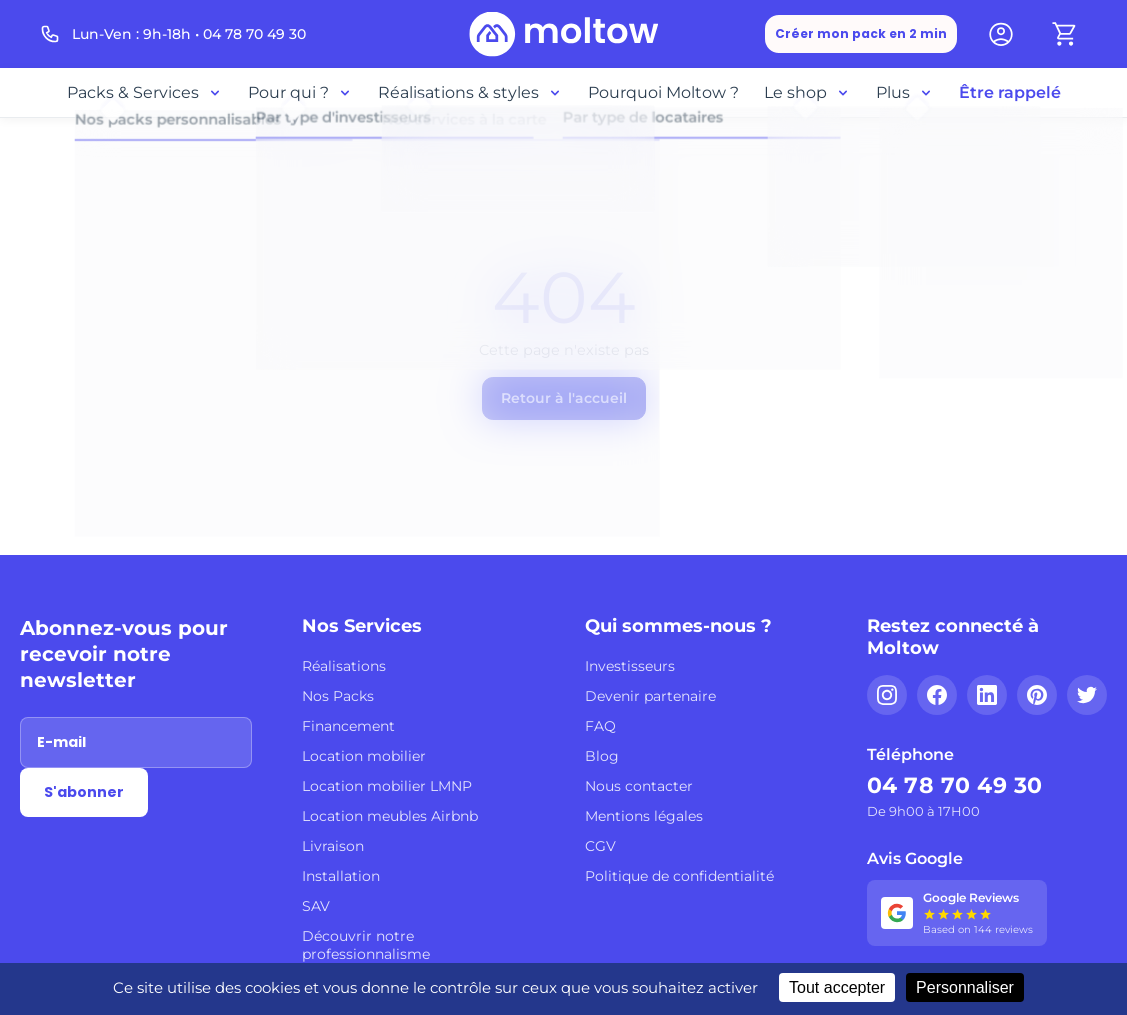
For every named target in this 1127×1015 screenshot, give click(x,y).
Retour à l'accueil (564, 398)
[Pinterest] (1037, 695)
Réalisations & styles (470, 92)
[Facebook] (937, 695)
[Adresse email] (136, 742)
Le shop (807, 92)
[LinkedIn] (987, 695)
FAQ (600, 726)
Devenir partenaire (650, 696)
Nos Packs (338, 696)
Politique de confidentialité (679, 876)
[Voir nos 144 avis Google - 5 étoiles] (957, 913)
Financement (348, 726)
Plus (905, 92)
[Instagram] (887, 695)
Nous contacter (639, 786)
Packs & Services (145, 92)
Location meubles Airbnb (390, 816)
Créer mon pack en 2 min (861, 33)
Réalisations (344, 666)
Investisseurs (630, 666)
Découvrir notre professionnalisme (366, 945)
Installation (341, 876)
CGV (600, 846)
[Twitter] (1087, 695)
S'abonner (84, 792)
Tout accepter (837, 987)
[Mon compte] (1001, 34)
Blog (602, 756)
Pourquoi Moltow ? (663, 92)
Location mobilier (364, 756)
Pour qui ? (300, 92)
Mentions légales (644, 816)
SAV (316, 906)
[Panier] (1065, 34)
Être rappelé (1010, 92)
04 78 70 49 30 (955, 785)
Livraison (333, 846)
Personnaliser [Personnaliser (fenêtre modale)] (965, 987)
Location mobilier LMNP (387, 786)
